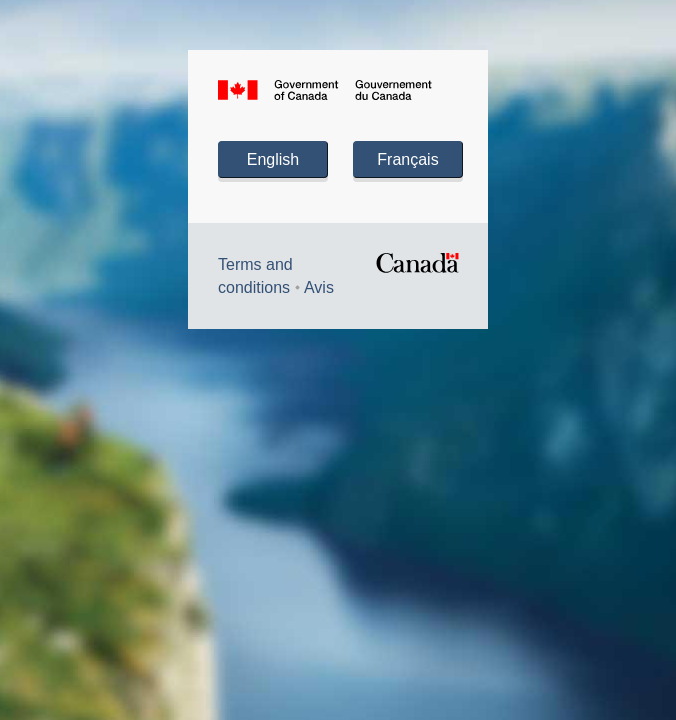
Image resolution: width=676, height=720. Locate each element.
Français (407, 159)
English (273, 159)
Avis (319, 287)
